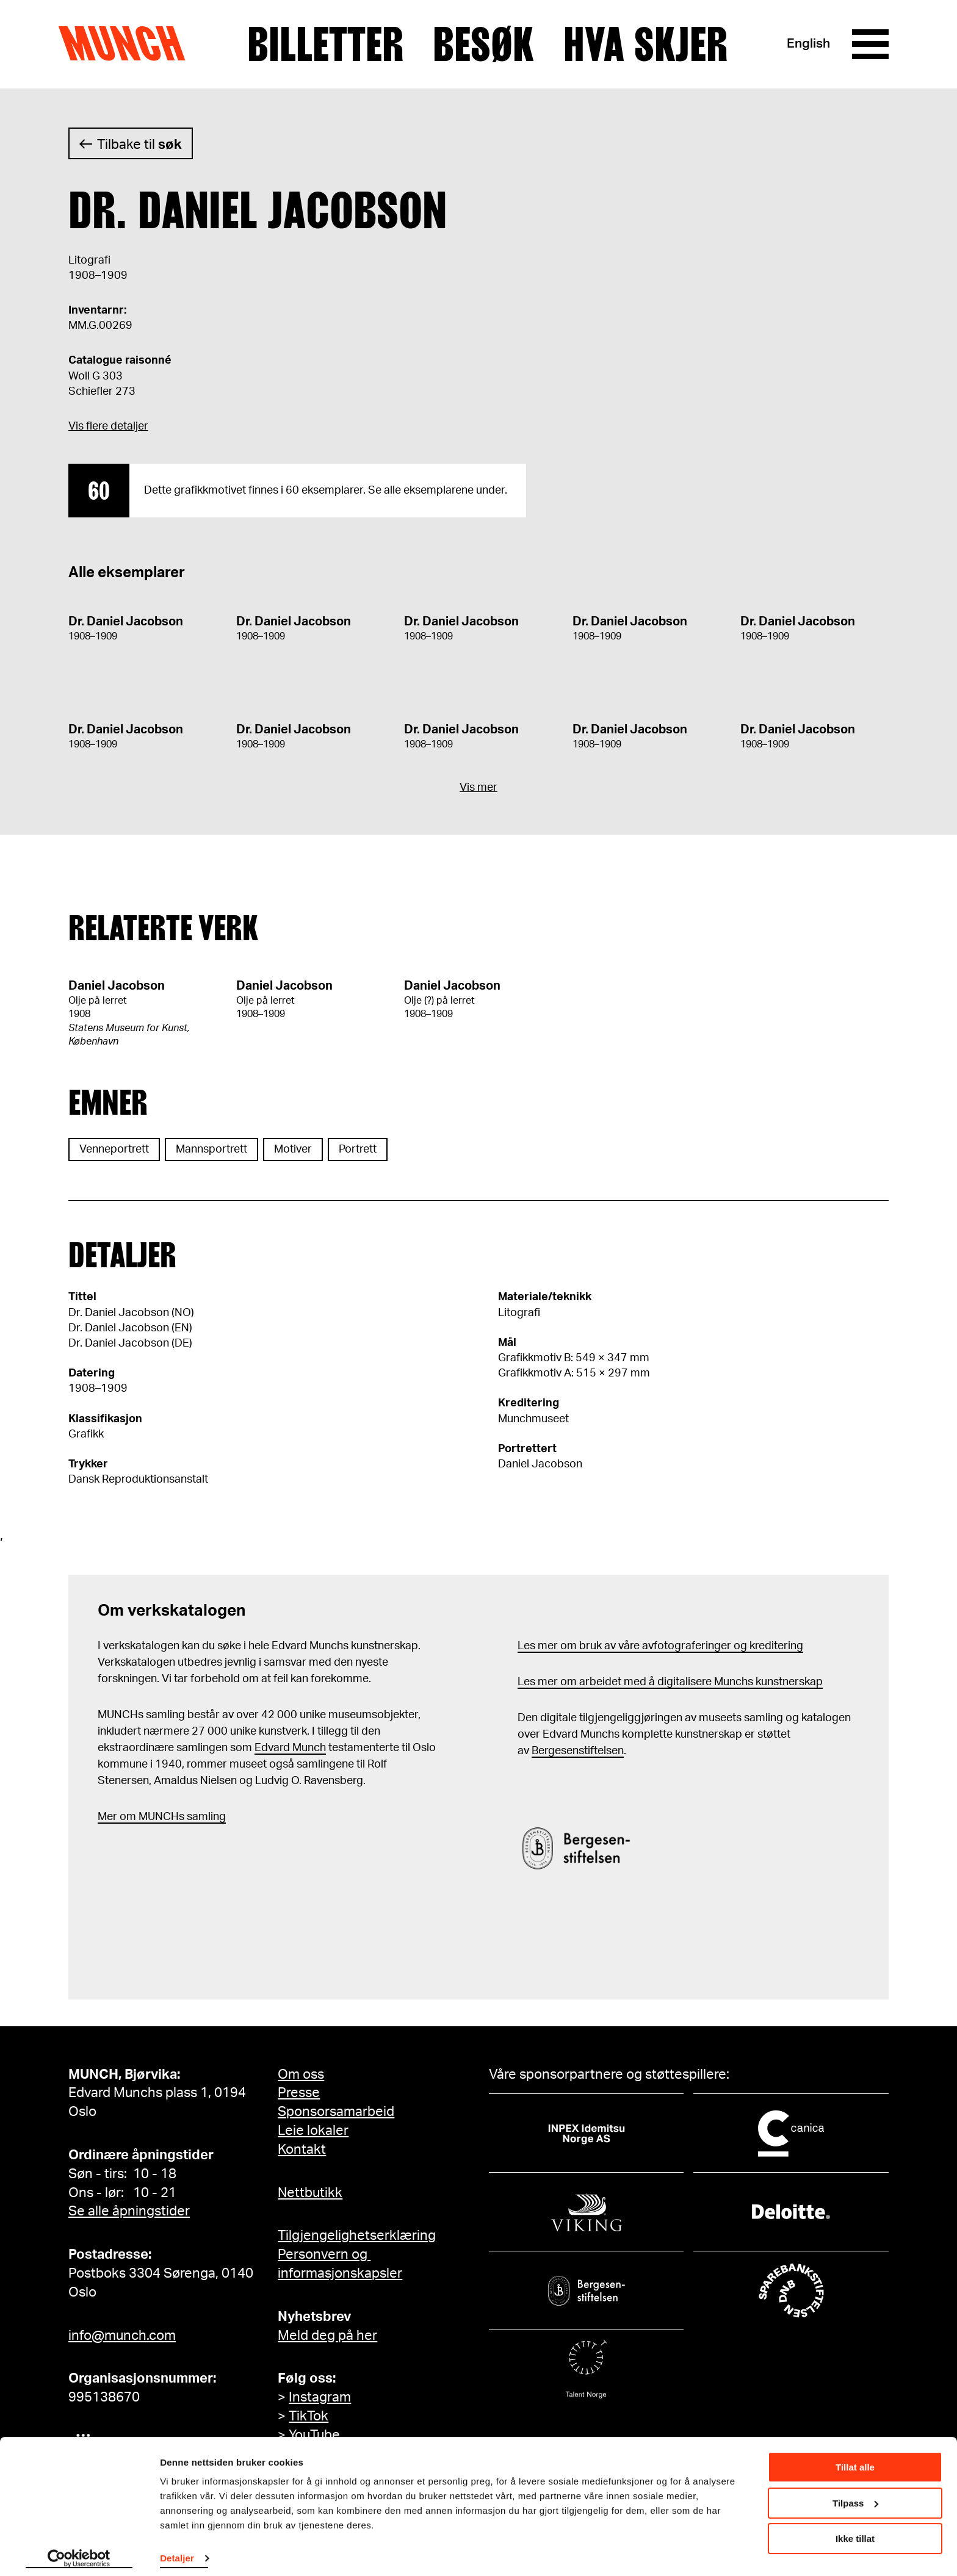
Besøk (483, 44)
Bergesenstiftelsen (578, 1751)
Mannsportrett (211, 1149)
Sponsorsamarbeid (336, 2111)
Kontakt (302, 2149)
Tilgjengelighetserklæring (357, 2235)
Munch (127, 44)
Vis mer (478, 787)
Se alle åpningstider (129, 2211)
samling (205, 1816)
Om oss (301, 2074)
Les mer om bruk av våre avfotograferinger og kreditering (660, 1646)
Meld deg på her (327, 2335)
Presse (299, 2092)
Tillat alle (855, 2460)
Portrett (358, 1149)
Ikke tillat (855, 2532)
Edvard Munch (290, 1748)
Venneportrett (114, 1149)
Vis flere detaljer (108, 426)
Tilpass (855, 2496)
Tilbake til (139, 144)
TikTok (308, 2416)
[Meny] (870, 44)
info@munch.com (122, 2335)
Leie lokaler (313, 2130)
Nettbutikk (310, 2193)
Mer (107, 1816)
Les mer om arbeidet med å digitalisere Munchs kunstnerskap (670, 1682)
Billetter (325, 44)
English (808, 44)
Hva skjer (645, 44)
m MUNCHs (155, 1816)
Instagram (320, 2397)
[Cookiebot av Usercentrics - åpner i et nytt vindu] (79, 2552)
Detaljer (177, 2551)
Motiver (293, 1149)
